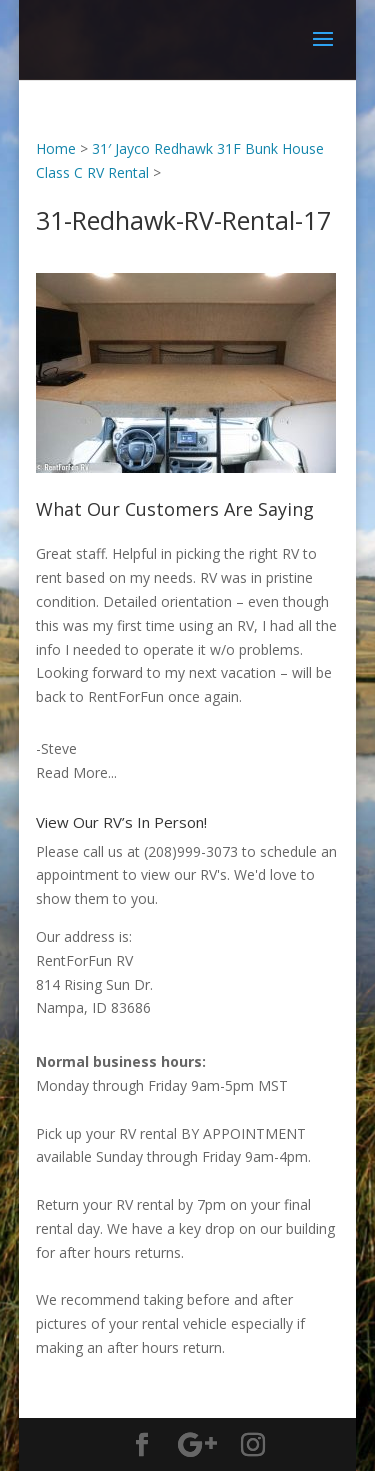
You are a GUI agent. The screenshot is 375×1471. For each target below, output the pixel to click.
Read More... (76, 772)
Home (56, 148)
